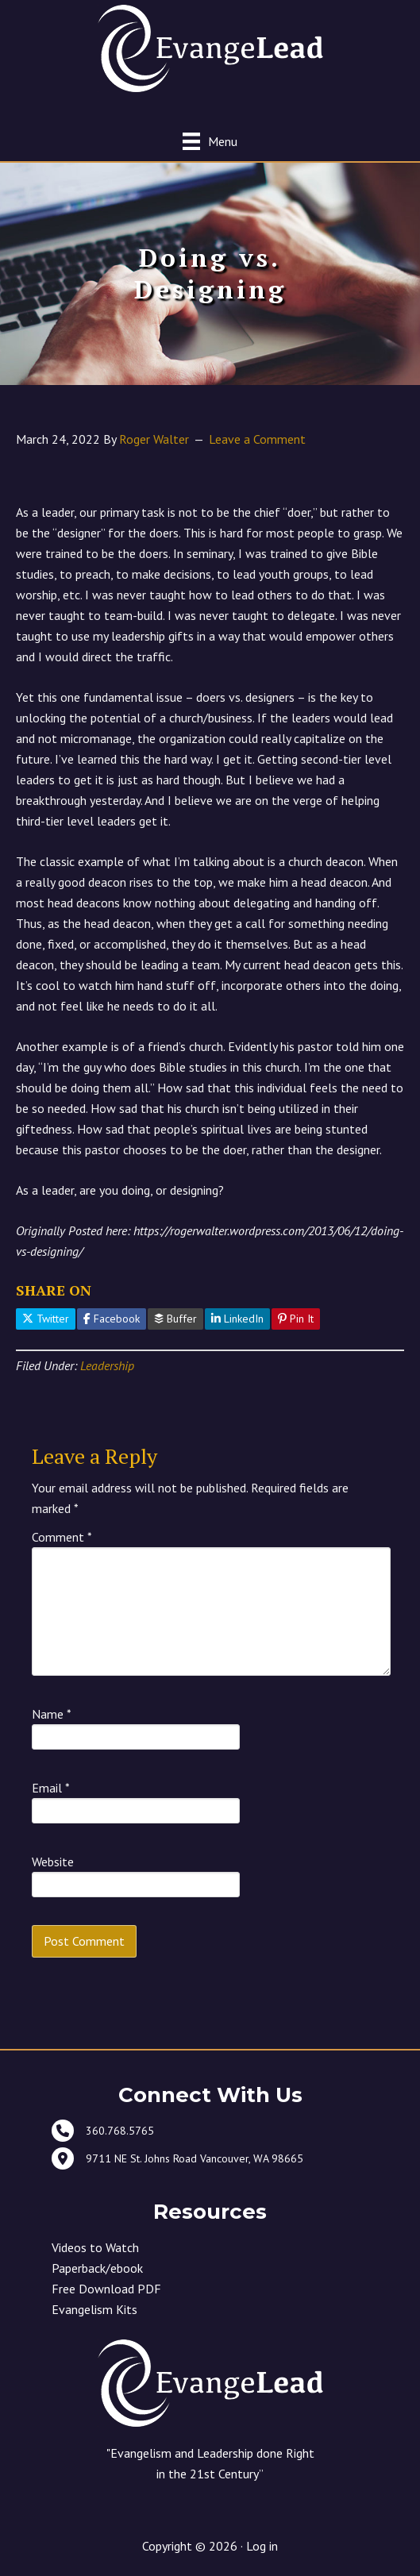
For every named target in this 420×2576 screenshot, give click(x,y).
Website (53, 1861)
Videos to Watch (95, 2247)
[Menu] (210, 141)
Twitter (45, 1318)
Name (51, 1714)
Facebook (111, 1318)
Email (51, 1788)
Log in (262, 2546)
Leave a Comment (257, 439)
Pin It (296, 1318)
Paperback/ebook (97, 2268)
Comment (62, 1537)
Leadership (107, 1365)
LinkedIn (237, 1318)
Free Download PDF (106, 2289)
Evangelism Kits (94, 2309)
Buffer (175, 1318)
